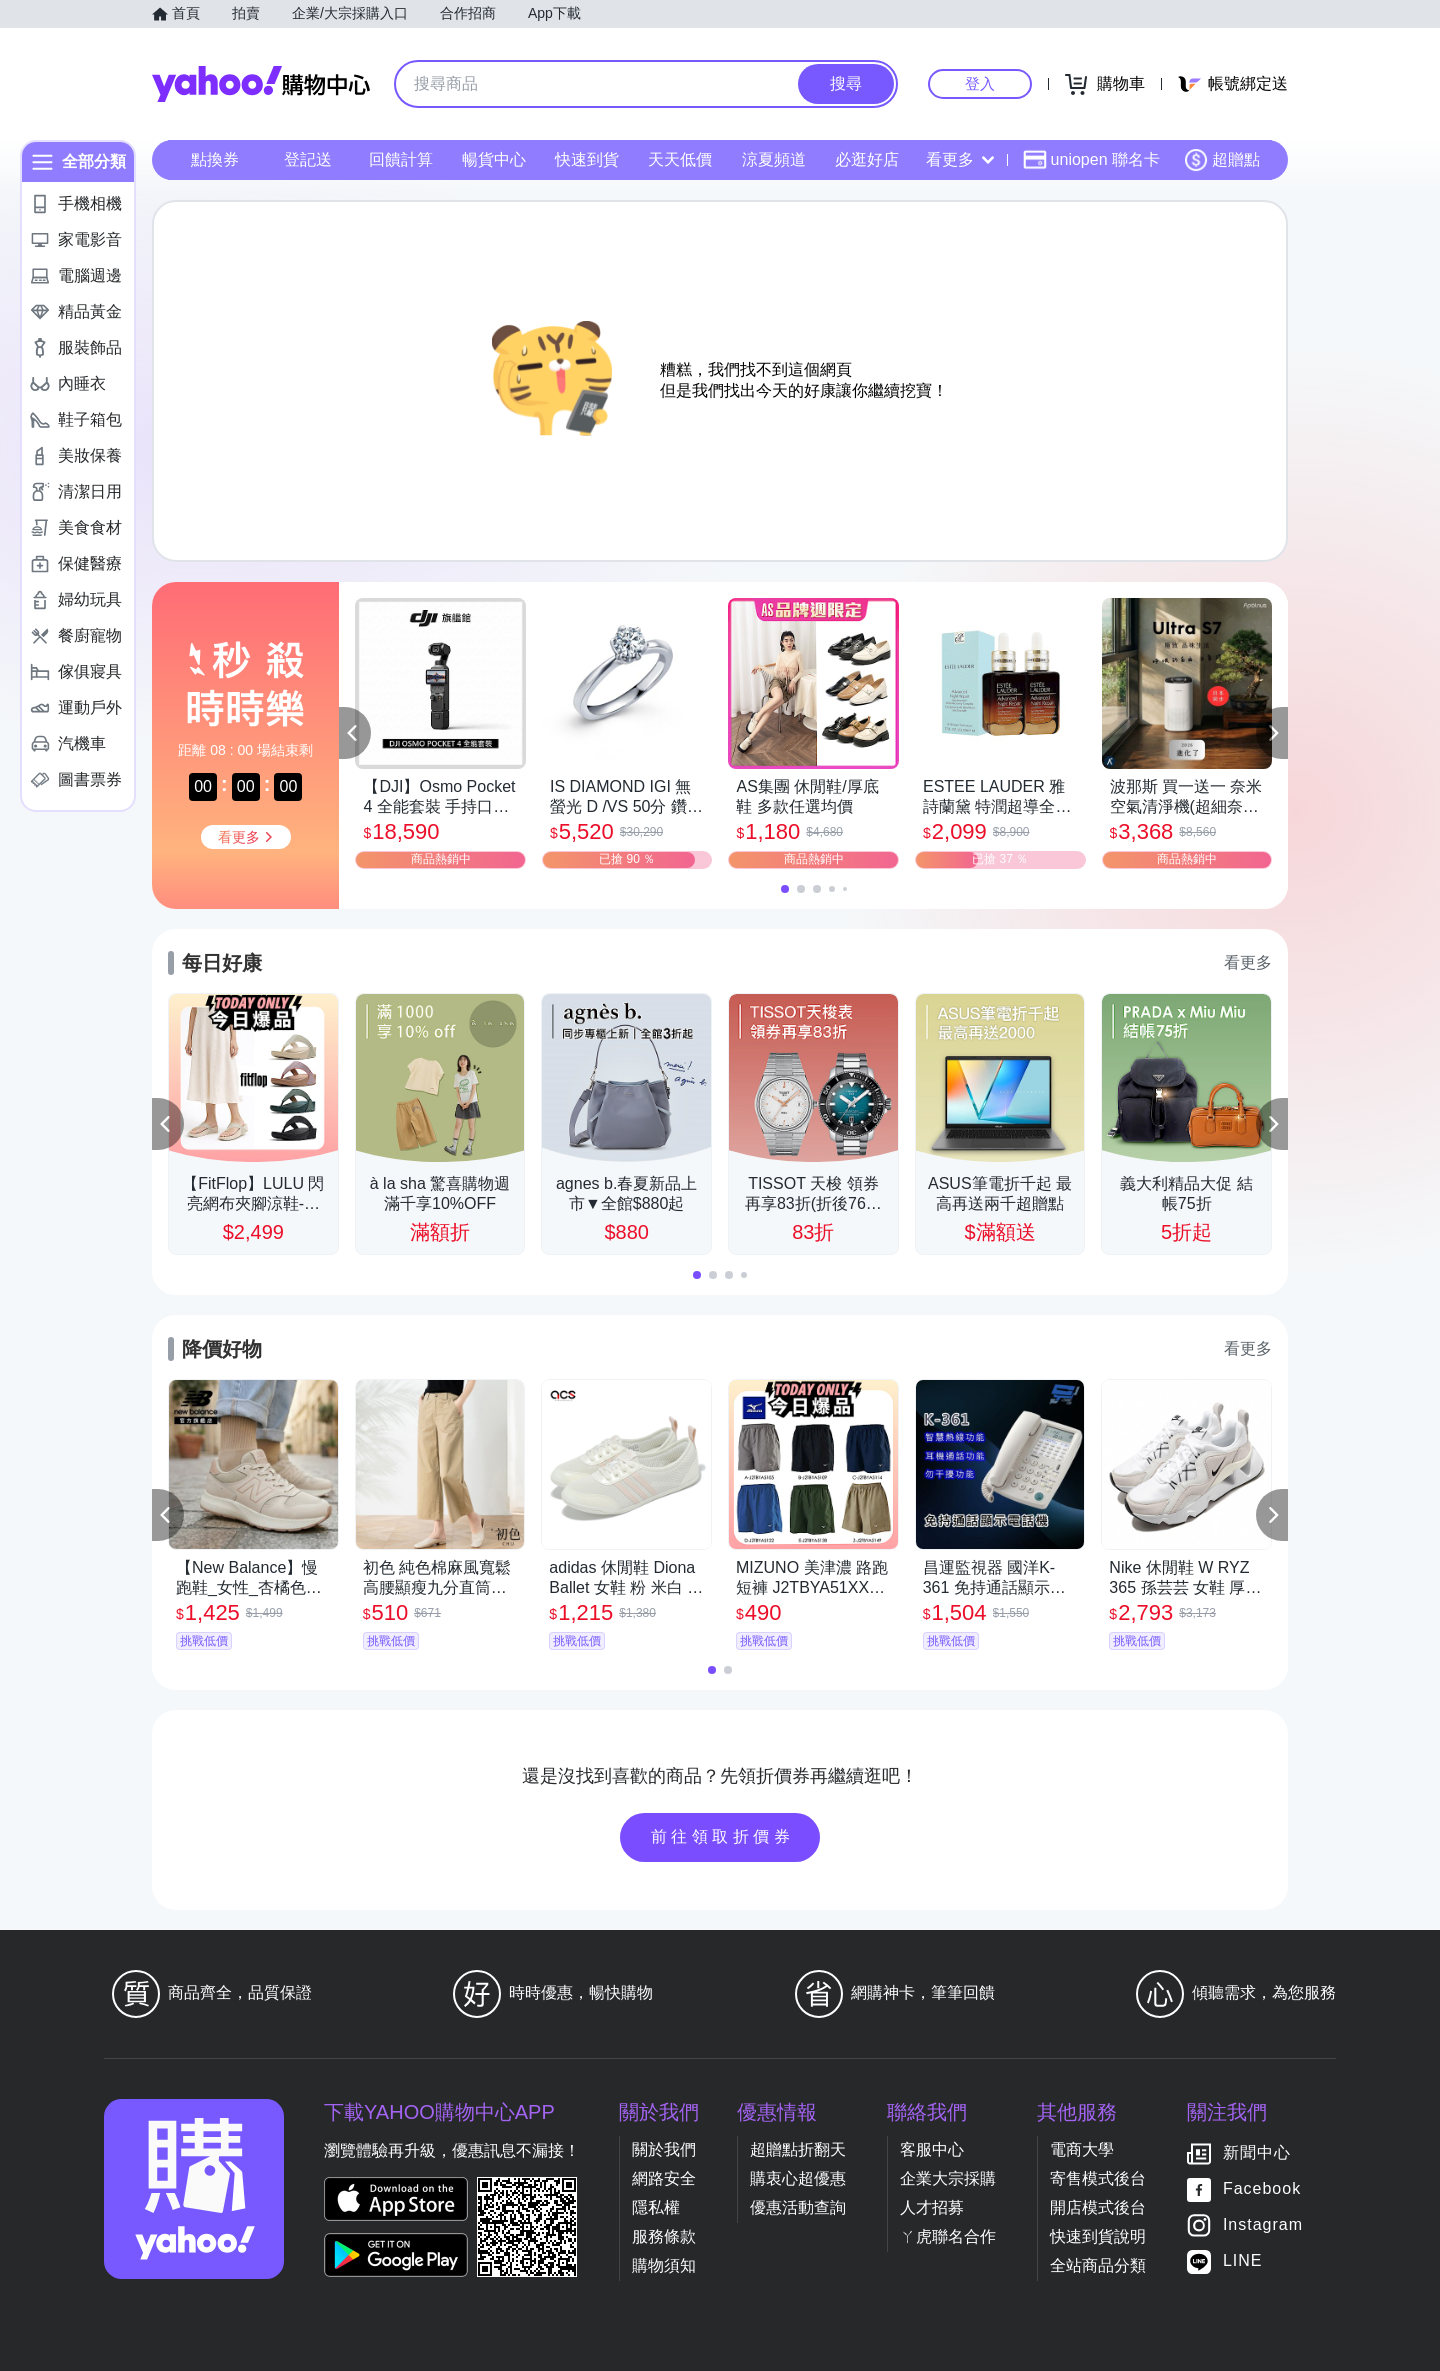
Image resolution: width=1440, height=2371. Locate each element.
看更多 (960, 159)
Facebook (1262, 2188)
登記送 (308, 159)
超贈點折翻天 (798, 2149)
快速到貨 (587, 159)
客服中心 (932, 2149)
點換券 (215, 159)
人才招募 (932, 2207)
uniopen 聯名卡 (1091, 160)
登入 (980, 83)
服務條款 (664, 2236)
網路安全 (664, 2178)
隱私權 (656, 2207)
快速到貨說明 (1098, 2236)
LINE (1243, 2260)
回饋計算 (401, 159)
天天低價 (680, 159)
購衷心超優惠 (798, 2178)
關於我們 (664, 2149)
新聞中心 (1257, 2152)
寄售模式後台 (1098, 2178)
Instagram (1263, 2224)
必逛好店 (867, 159)
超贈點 (1222, 160)
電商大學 (1082, 2149)
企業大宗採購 (948, 2178)
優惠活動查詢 (798, 2207)
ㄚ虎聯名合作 (948, 2236)
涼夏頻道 (774, 159)
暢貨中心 (494, 159)
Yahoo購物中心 (261, 84)
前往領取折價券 (723, 1836)
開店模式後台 (1098, 2207)
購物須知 (664, 2265)
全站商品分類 (1098, 2265)
